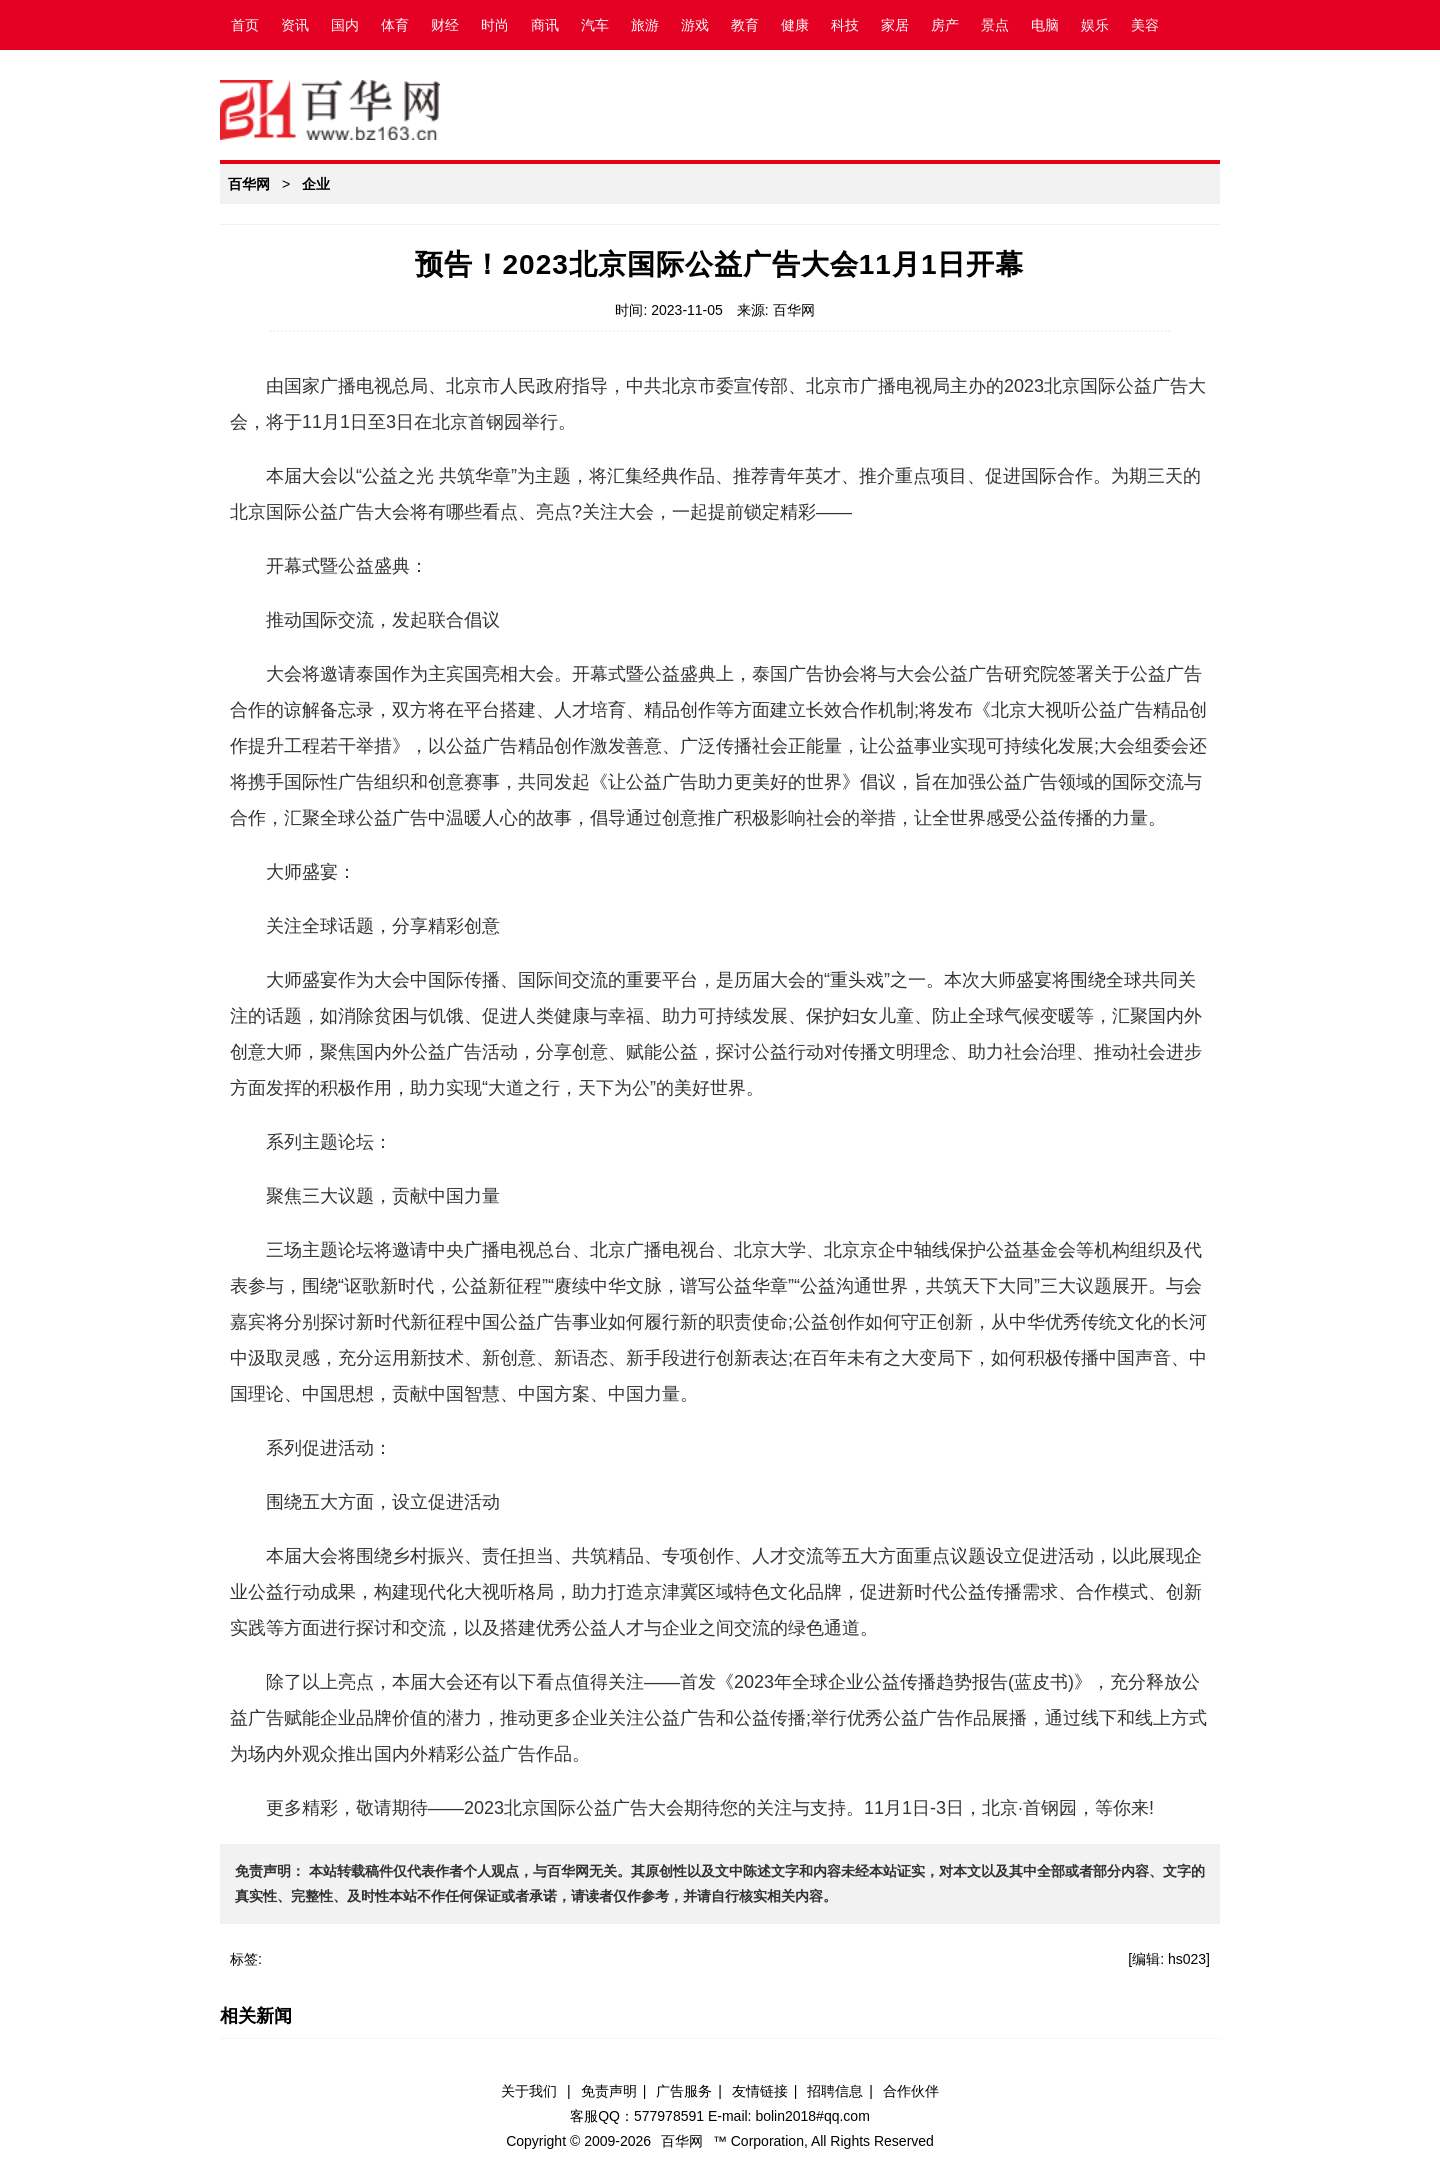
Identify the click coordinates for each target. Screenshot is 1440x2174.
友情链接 (760, 2091)
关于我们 (529, 2091)
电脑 (1045, 25)
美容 (1145, 25)
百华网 (249, 184)
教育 (745, 25)
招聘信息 (835, 2091)
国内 (345, 25)
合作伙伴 (911, 2091)
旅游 (645, 25)
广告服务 (684, 2091)
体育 (395, 25)
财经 (445, 25)
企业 (316, 184)
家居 (895, 25)
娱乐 (1095, 25)
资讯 (295, 25)
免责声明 (609, 2091)
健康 (795, 25)
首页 (245, 25)
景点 (995, 25)
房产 (945, 25)
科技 (845, 25)
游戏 (695, 25)
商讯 (545, 25)
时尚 (495, 25)
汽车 (595, 25)
